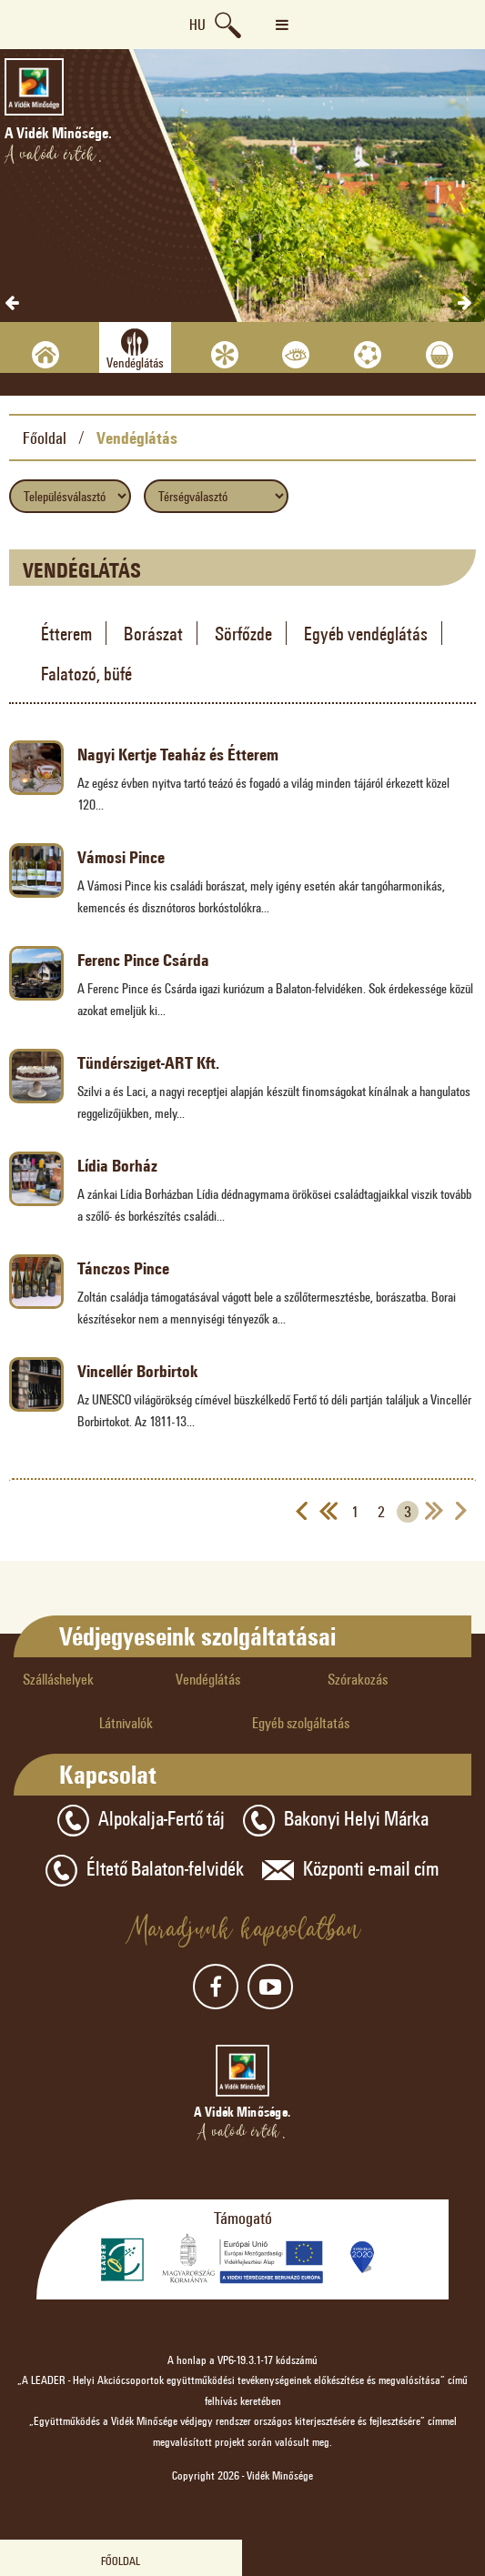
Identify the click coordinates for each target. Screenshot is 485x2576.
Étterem (66, 633)
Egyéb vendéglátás (366, 633)
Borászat (153, 633)
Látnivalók (126, 1722)
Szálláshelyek (58, 1678)
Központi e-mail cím (351, 1871)
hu (197, 24)
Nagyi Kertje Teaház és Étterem (177, 754)
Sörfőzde (243, 633)
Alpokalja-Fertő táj (141, 1820)
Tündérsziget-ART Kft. (148, 1062)
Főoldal (44, 437)
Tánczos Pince (123, 1268)
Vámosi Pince (121, 857)
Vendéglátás (136, 437)
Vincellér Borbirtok (137, 1371)
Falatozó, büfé (86, 673)
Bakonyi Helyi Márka (336, 1820)
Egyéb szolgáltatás (300, 1722)
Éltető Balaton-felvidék (144, 1871)
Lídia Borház (117, 1165)
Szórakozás (358, 1678)
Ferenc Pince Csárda (143, 960)
